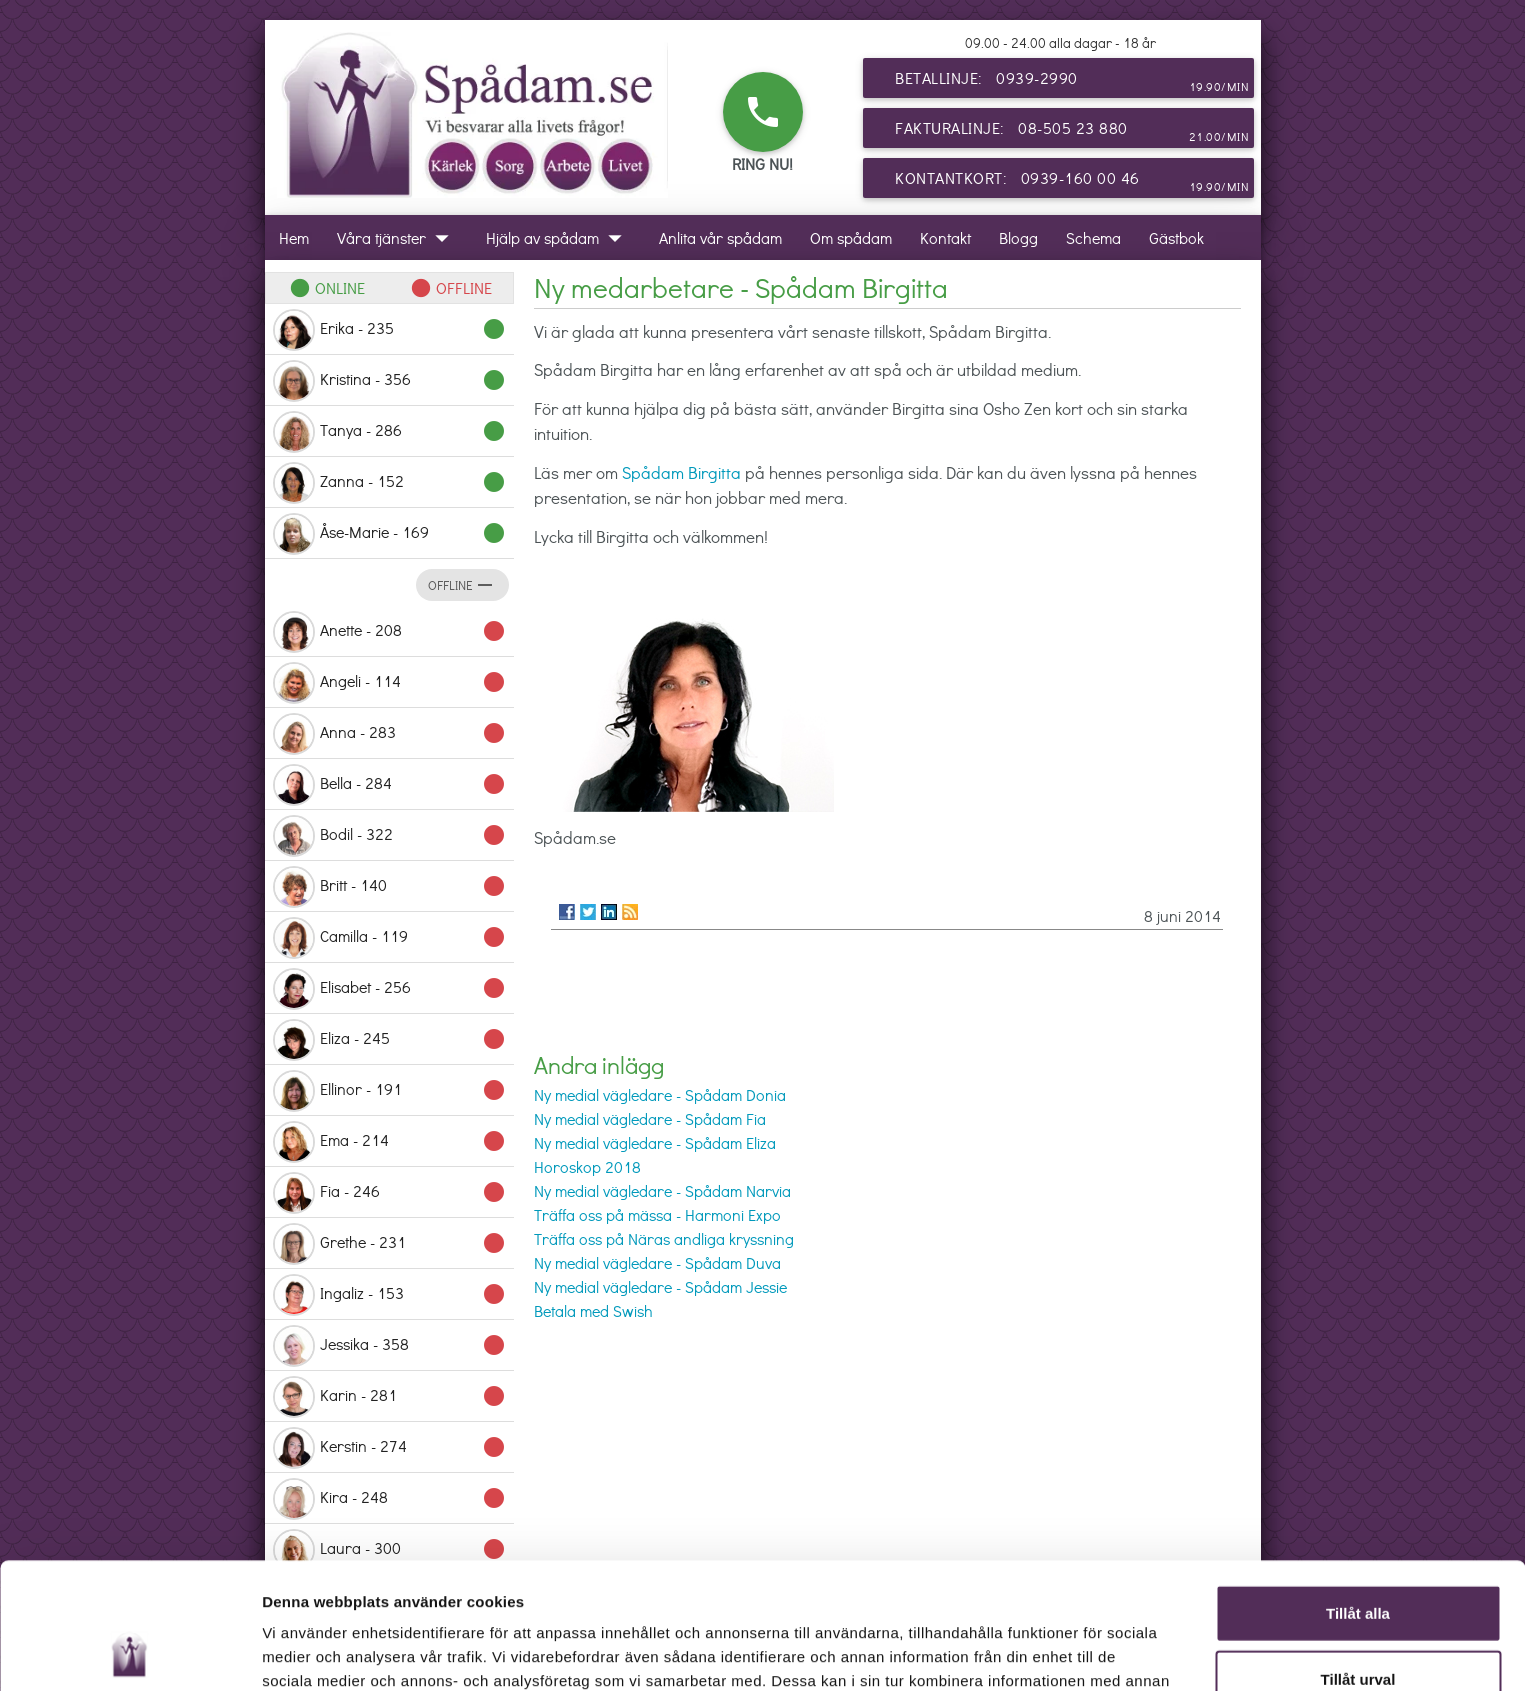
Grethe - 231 (389, 1244)
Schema (1093, 237)
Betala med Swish (593, 1310)
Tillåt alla (1358, 1494)
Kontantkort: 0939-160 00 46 (1072, 182)
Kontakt (945, 237)
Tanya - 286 (389, 432)
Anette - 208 (389, 632)
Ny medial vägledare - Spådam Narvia (662, 1190)
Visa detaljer (1086, 1651)
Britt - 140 (389, 887)
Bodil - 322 (389, 836)
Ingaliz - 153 (389, 1295)
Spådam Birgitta (681, 472)
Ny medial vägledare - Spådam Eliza (655, 1142)
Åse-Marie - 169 (389, 534)
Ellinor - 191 (389, 1091)
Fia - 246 (389, 1193)
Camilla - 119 (389, 938)
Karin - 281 (389, 1397)
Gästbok (1176, 237)
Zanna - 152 (389, 483)
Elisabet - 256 (389, 989)
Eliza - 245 (389, 1040)
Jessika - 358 (389, 1346)
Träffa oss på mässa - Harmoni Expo (657, 1214)
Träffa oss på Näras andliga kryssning (664, 1238)
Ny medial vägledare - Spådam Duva (657, 1262)
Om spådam (851, 237)
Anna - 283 (389, 734)
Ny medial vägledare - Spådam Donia (660, 1094)
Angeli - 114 (389, 683)
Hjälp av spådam (558, 237)
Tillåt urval (1358, 1560)
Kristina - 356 (389, 381)
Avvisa (1358, 1625)
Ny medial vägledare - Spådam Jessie (660, 1286)
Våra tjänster (397, 237)
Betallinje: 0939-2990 (1072, 82)
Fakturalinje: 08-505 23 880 (1072, 132)
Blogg (1018, 237)
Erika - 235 (389, 330)
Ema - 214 (389, 1142)
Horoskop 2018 (587, 1166)
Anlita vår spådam (720, 237)
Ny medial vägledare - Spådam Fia (650, 1118)
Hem (294, 237)
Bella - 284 (389, 785)
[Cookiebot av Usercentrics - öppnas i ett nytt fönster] (129, 1652)
